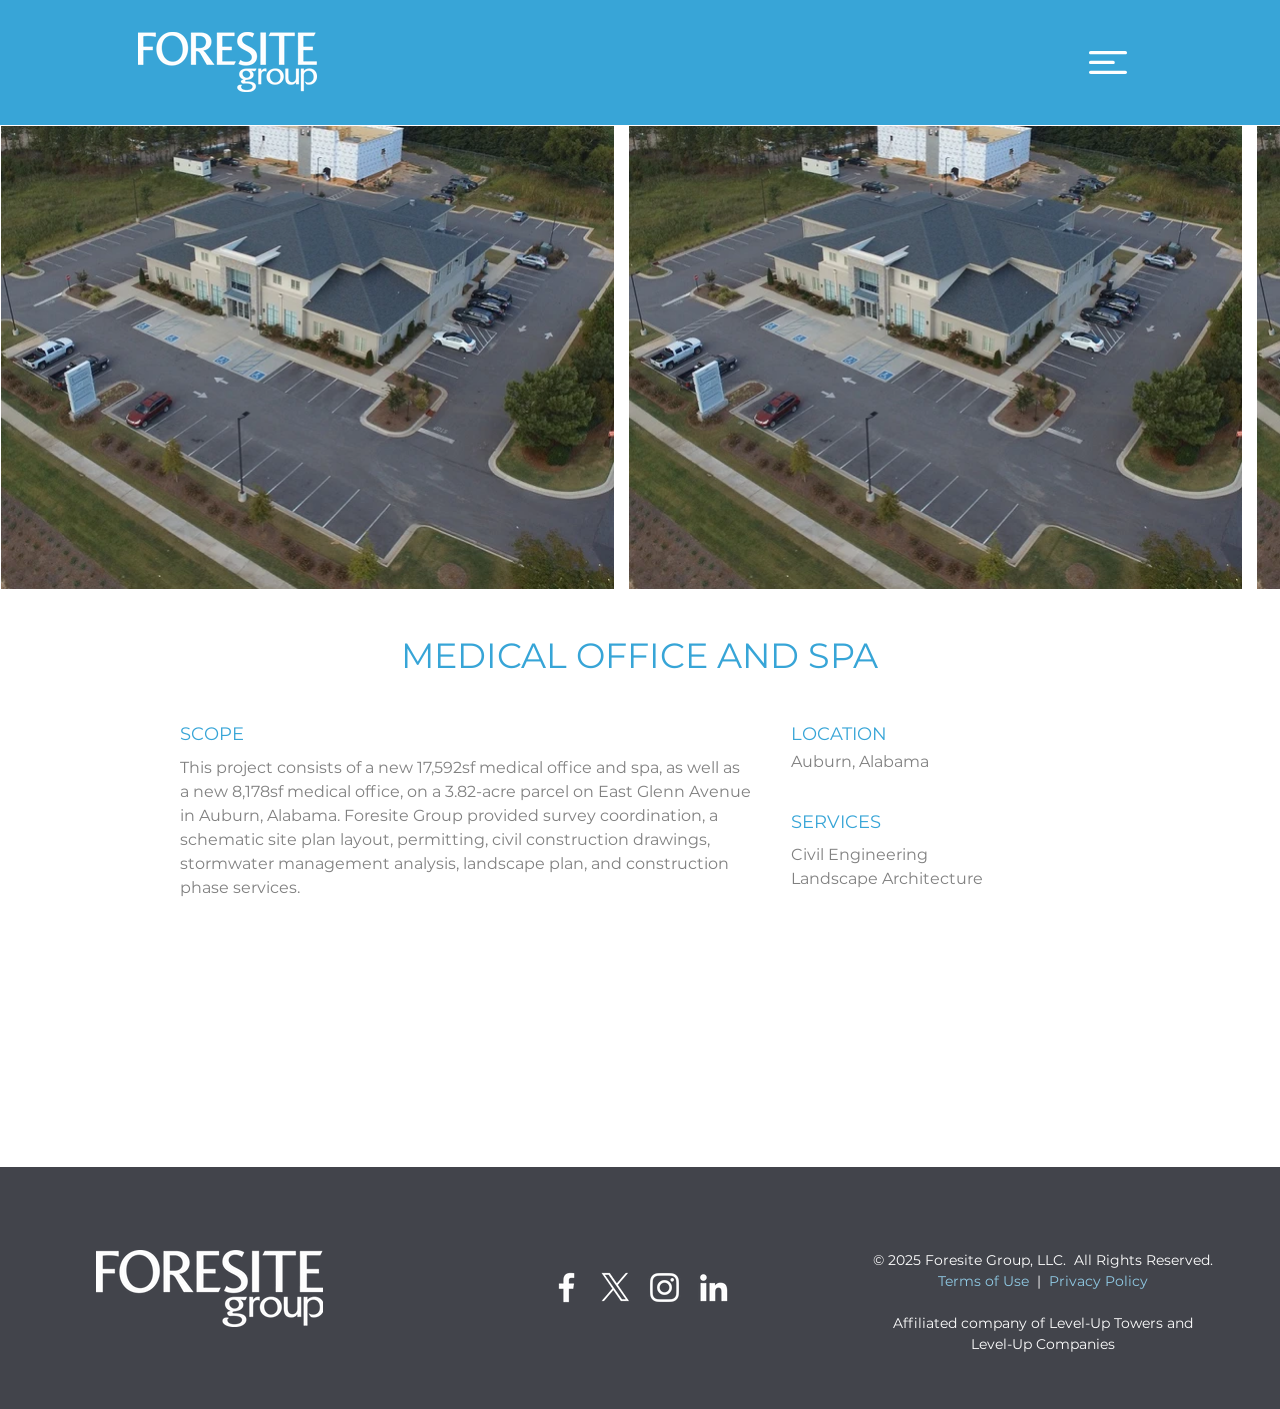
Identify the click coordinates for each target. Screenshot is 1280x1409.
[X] (615, 1287)
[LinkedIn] (713, 1287)
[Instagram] (664, 1287)
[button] (1108, 62)
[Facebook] (566, 1287)
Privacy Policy (1098, 1281)
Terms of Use (983, 1281)
